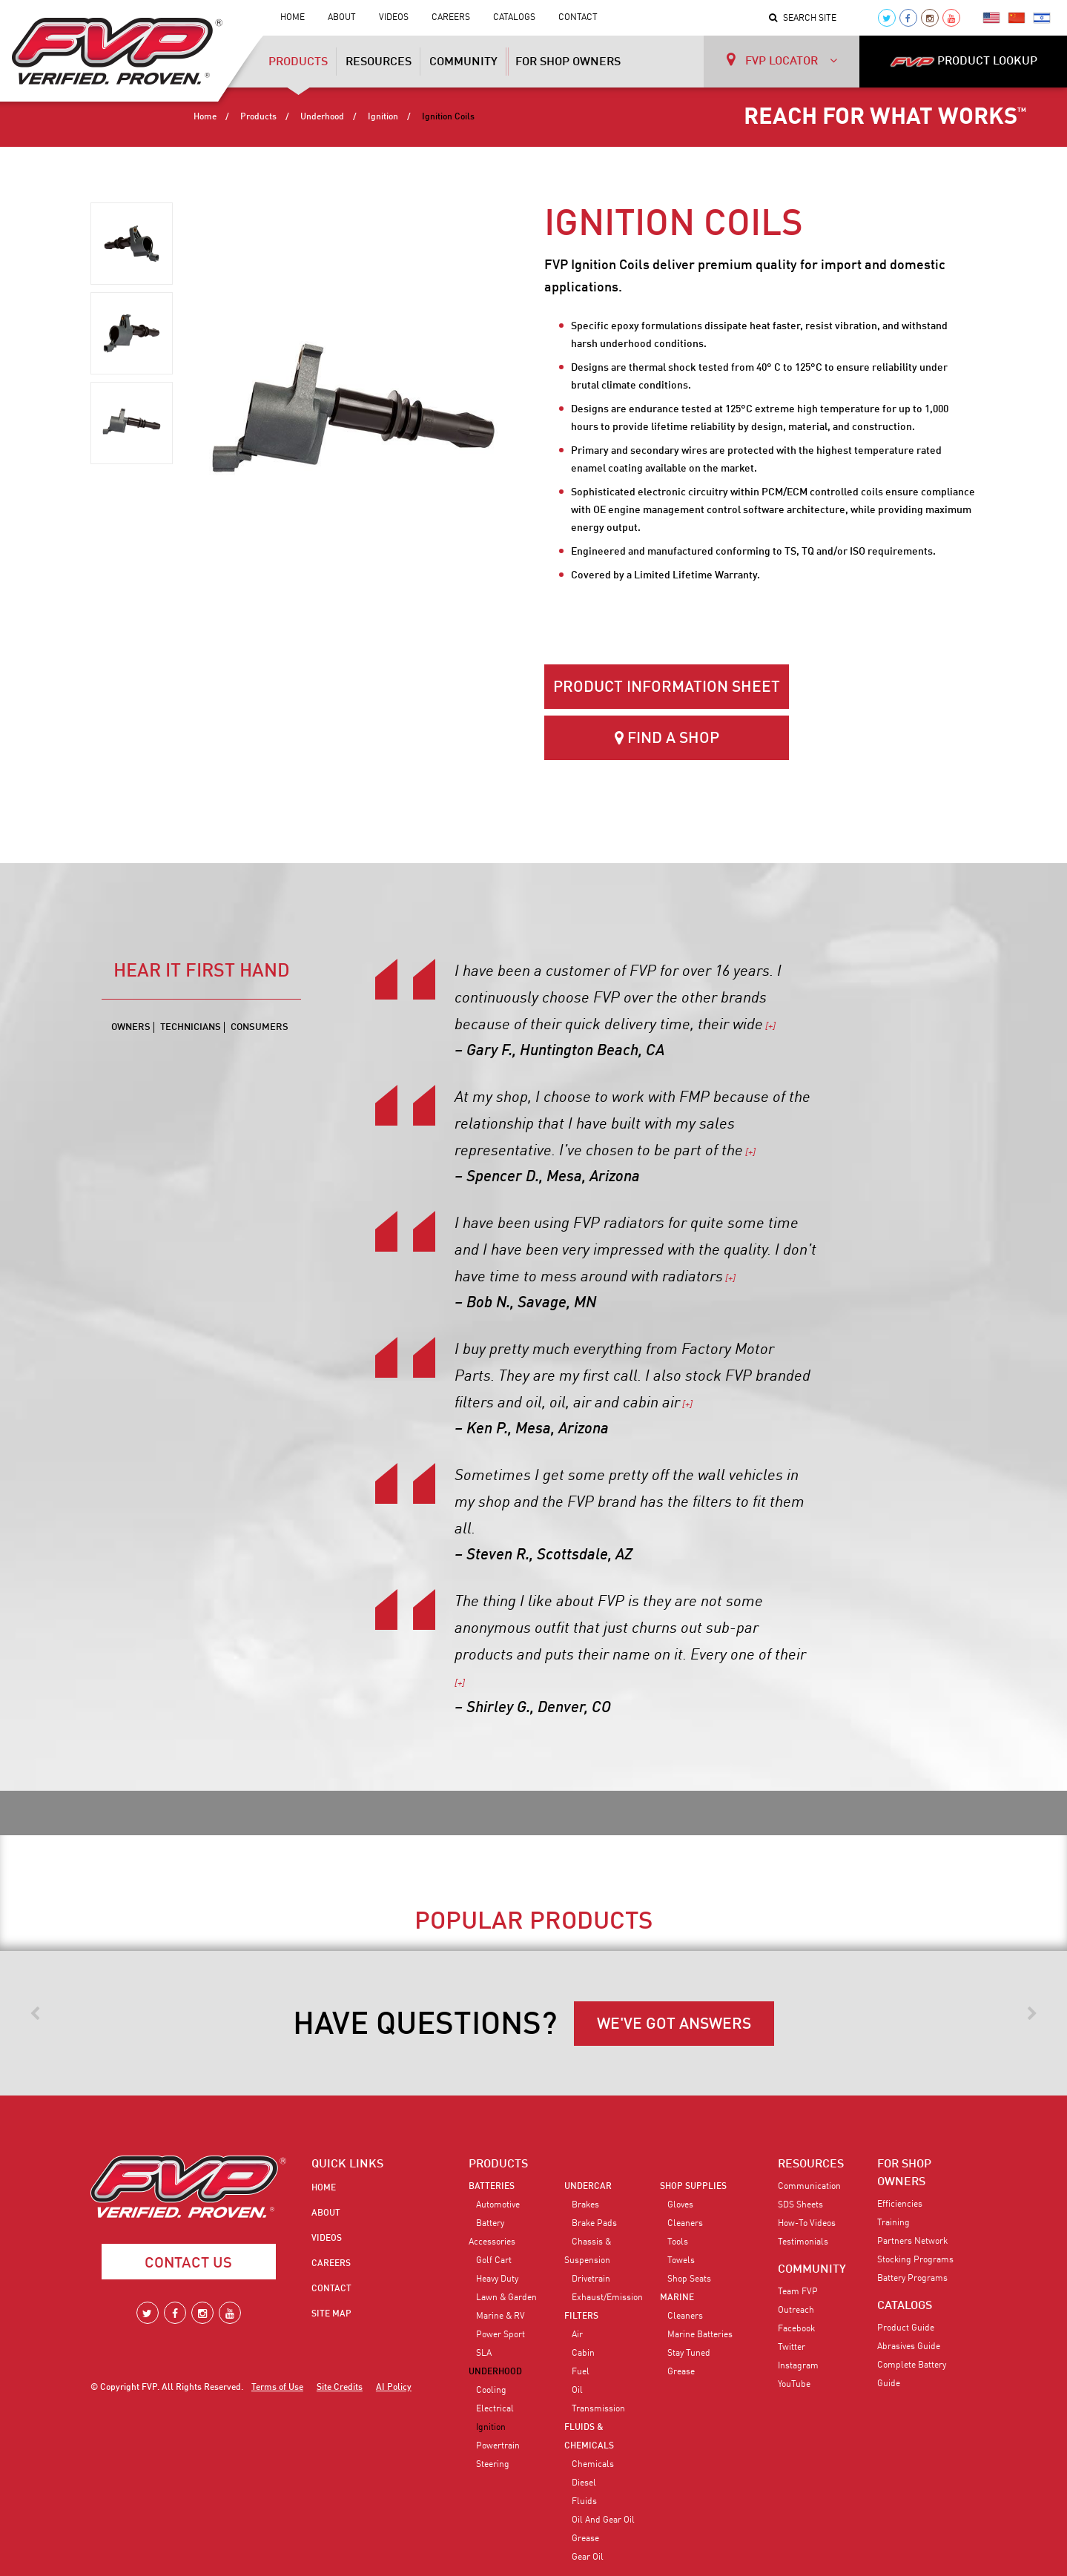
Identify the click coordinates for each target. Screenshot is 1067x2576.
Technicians (190, 1027)
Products (298, 66)
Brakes (585, 2205)
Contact (578, 17)
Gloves (680, 2205)
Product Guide (905, 2328)
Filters (581, 2316)
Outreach (796, 2310)
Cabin (583, 2353)
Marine (677, 2297)
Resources (379, 62)
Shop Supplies (693, 2186)
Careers (451, 17)
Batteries (492, 2186)
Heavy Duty (497, 2279)
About (342, 17)
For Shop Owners (568, 62)
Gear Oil (588, 2557)
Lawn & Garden (506, 2297)
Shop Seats (689, 2279)
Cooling (491, 2390)
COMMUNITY (812, 2270)
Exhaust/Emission (607, 2297)
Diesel (584, 2483)
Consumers (259, 1027)
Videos (394, 17)
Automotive (498, 2205)
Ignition (383, 117)
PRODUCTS (498, 2164)
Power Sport (500, 2335)
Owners (131, 1027)
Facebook (796, 2329)
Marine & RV (500, 2316)
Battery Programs (912, 2278)
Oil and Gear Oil (603, 2520)
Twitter (791, 2347)
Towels (681, 2260)
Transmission (598, 2409)
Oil (577, 2390)
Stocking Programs (915, 2260)
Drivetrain (591, 2279)
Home (292, 17)
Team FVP (798, 2292)
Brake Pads (594, 2223)
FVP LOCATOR (782, 59)
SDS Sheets (800, 2205)
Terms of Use (277, 2387)
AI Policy (394, 2387)
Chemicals (593, 2464)
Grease (585, 2538)
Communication (809, 2186)
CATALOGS (904, 2306)
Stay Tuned (688, 2353)
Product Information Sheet (666, 688)
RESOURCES (811, 2164)
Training (893, 2223)
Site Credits (340, 2387)
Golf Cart (494, 2260)
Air (577, 2335)
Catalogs (514, 17)
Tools (677, 2242)
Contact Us (188, 2263)
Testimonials (803, 2242)
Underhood (322, 117)
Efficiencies (899, 2204)
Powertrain (498, 2446)
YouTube (794, 2384)
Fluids (584, 2501)
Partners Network (912, 2241)
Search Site (802, 18)
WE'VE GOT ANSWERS (674, 2024)
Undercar (588, 2186)
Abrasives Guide (908, 2346)
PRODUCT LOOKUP (963, 61)
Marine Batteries (700, 2335)
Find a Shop (667, 738)
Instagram (798, 2366)
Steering (492, 2464)
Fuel (580, 2372)
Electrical (495, 2409)
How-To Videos (807, 2223)
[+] (769, 1026)
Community (463, 62)
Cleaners (685, 2223)
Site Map (331, 2314)
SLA (484, 2353)
